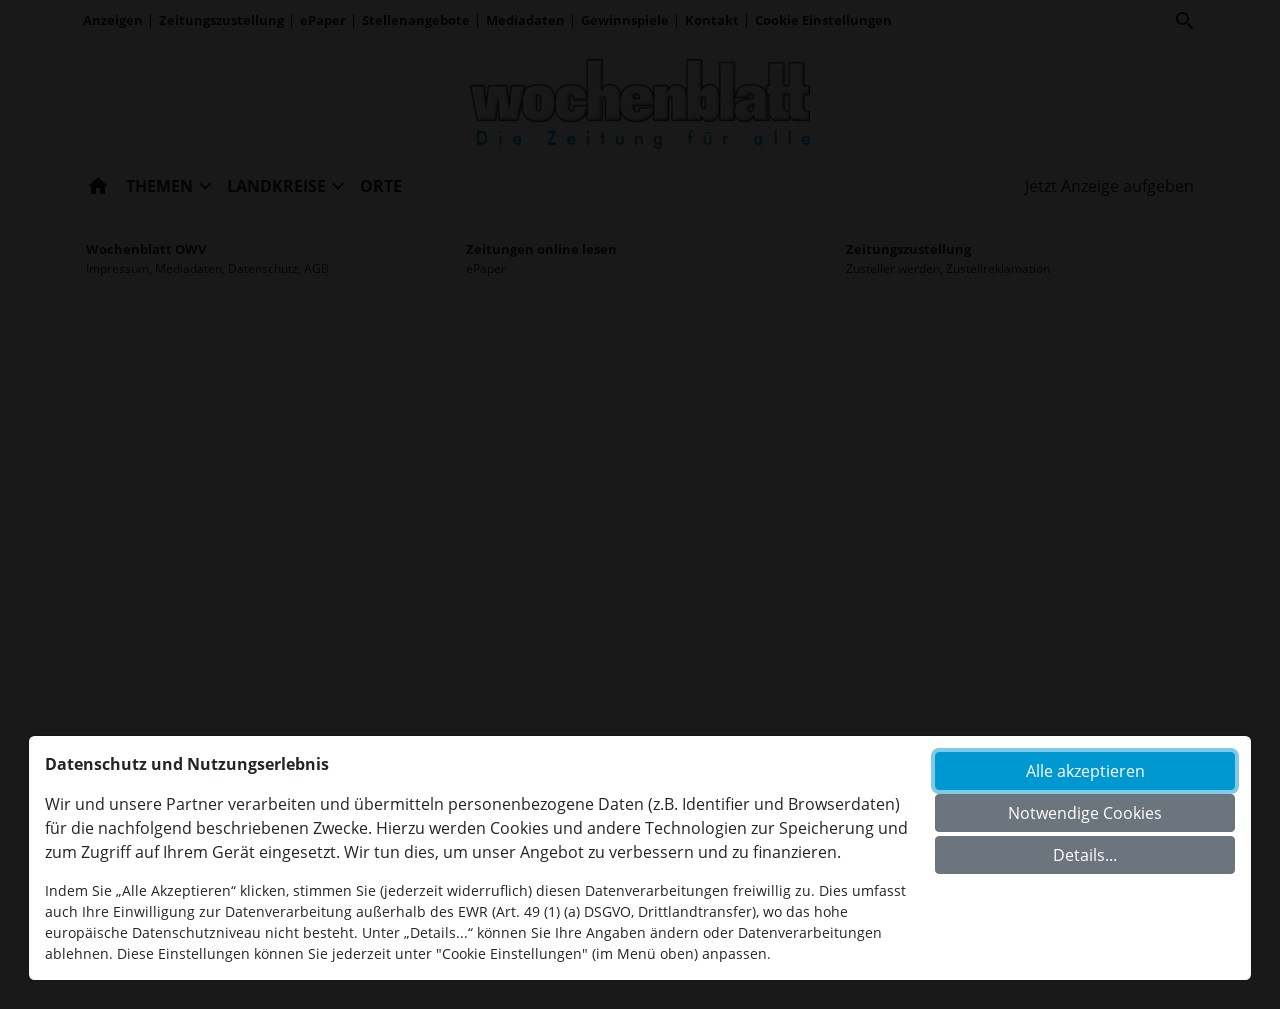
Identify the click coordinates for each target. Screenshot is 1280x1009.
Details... (1085, 855)
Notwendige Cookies (1085, 813)
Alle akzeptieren (1085, 771)
